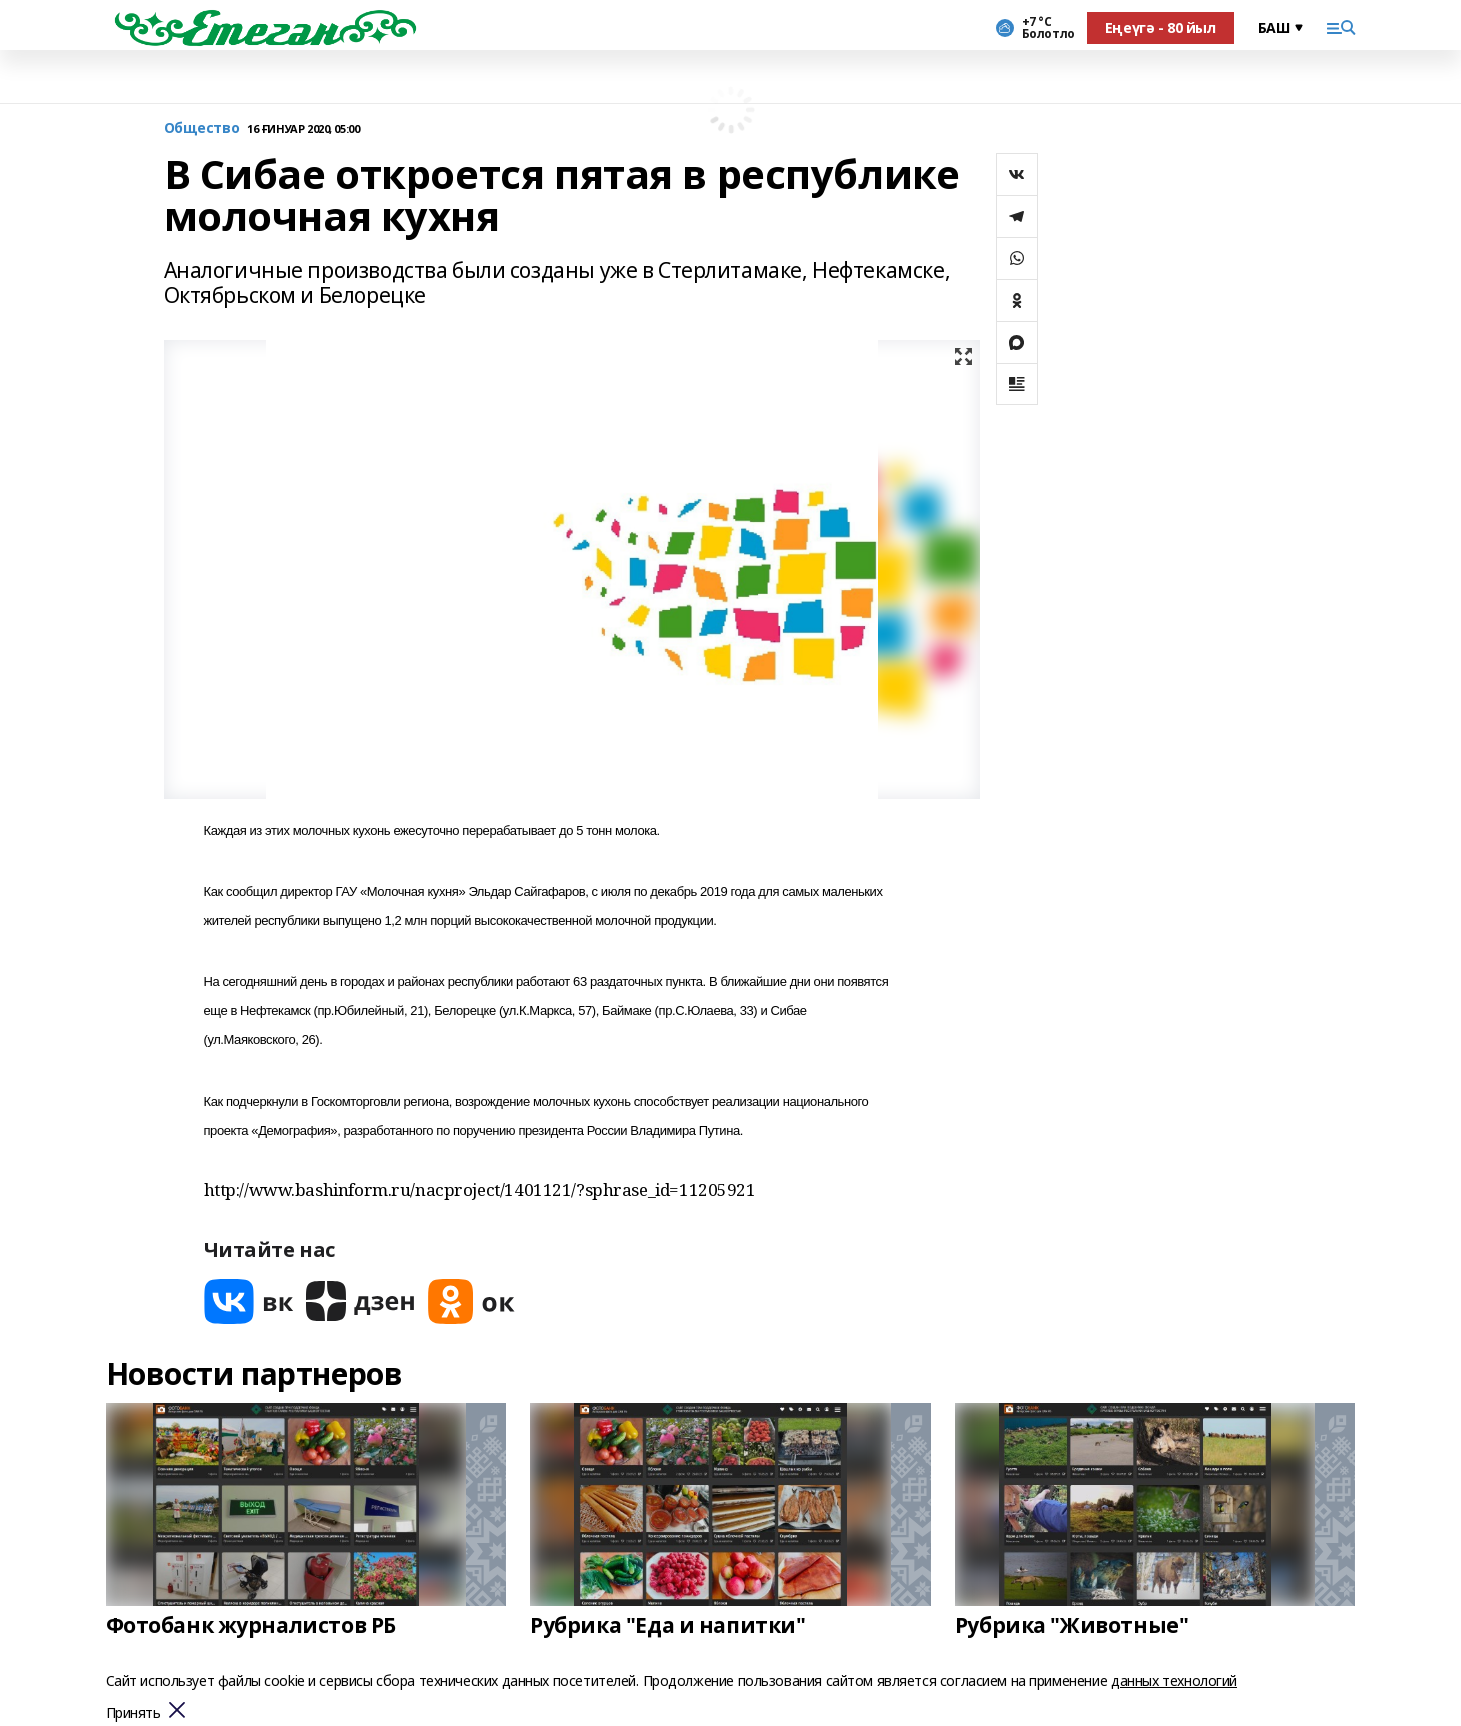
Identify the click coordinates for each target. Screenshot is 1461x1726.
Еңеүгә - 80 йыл (1160, 27)
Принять (133, 1713)
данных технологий (1174, 1680)
